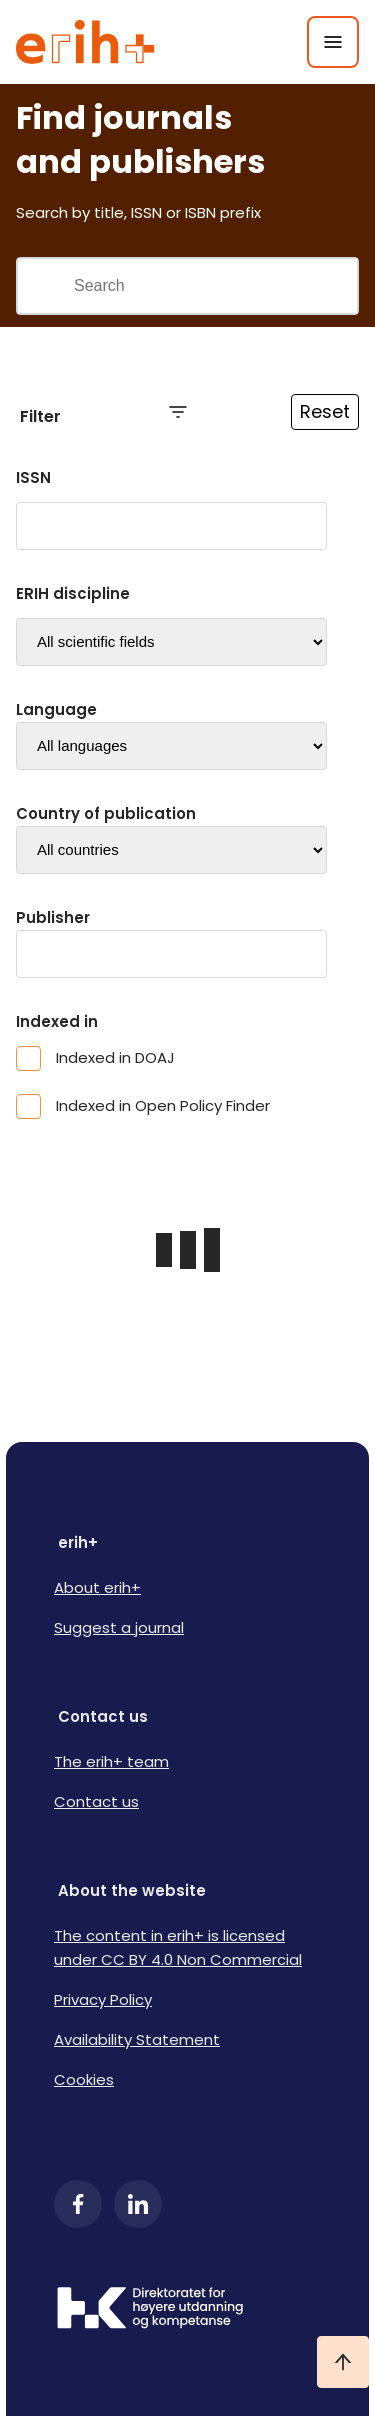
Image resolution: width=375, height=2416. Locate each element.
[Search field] (215, 286)
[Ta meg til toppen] (343, 2362)
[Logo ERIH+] (85, 42)
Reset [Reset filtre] (325, 411)
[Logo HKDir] (187, 2310)
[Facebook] (78, 2204)
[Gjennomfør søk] (45, 286)
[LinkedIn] (138, 2204)
